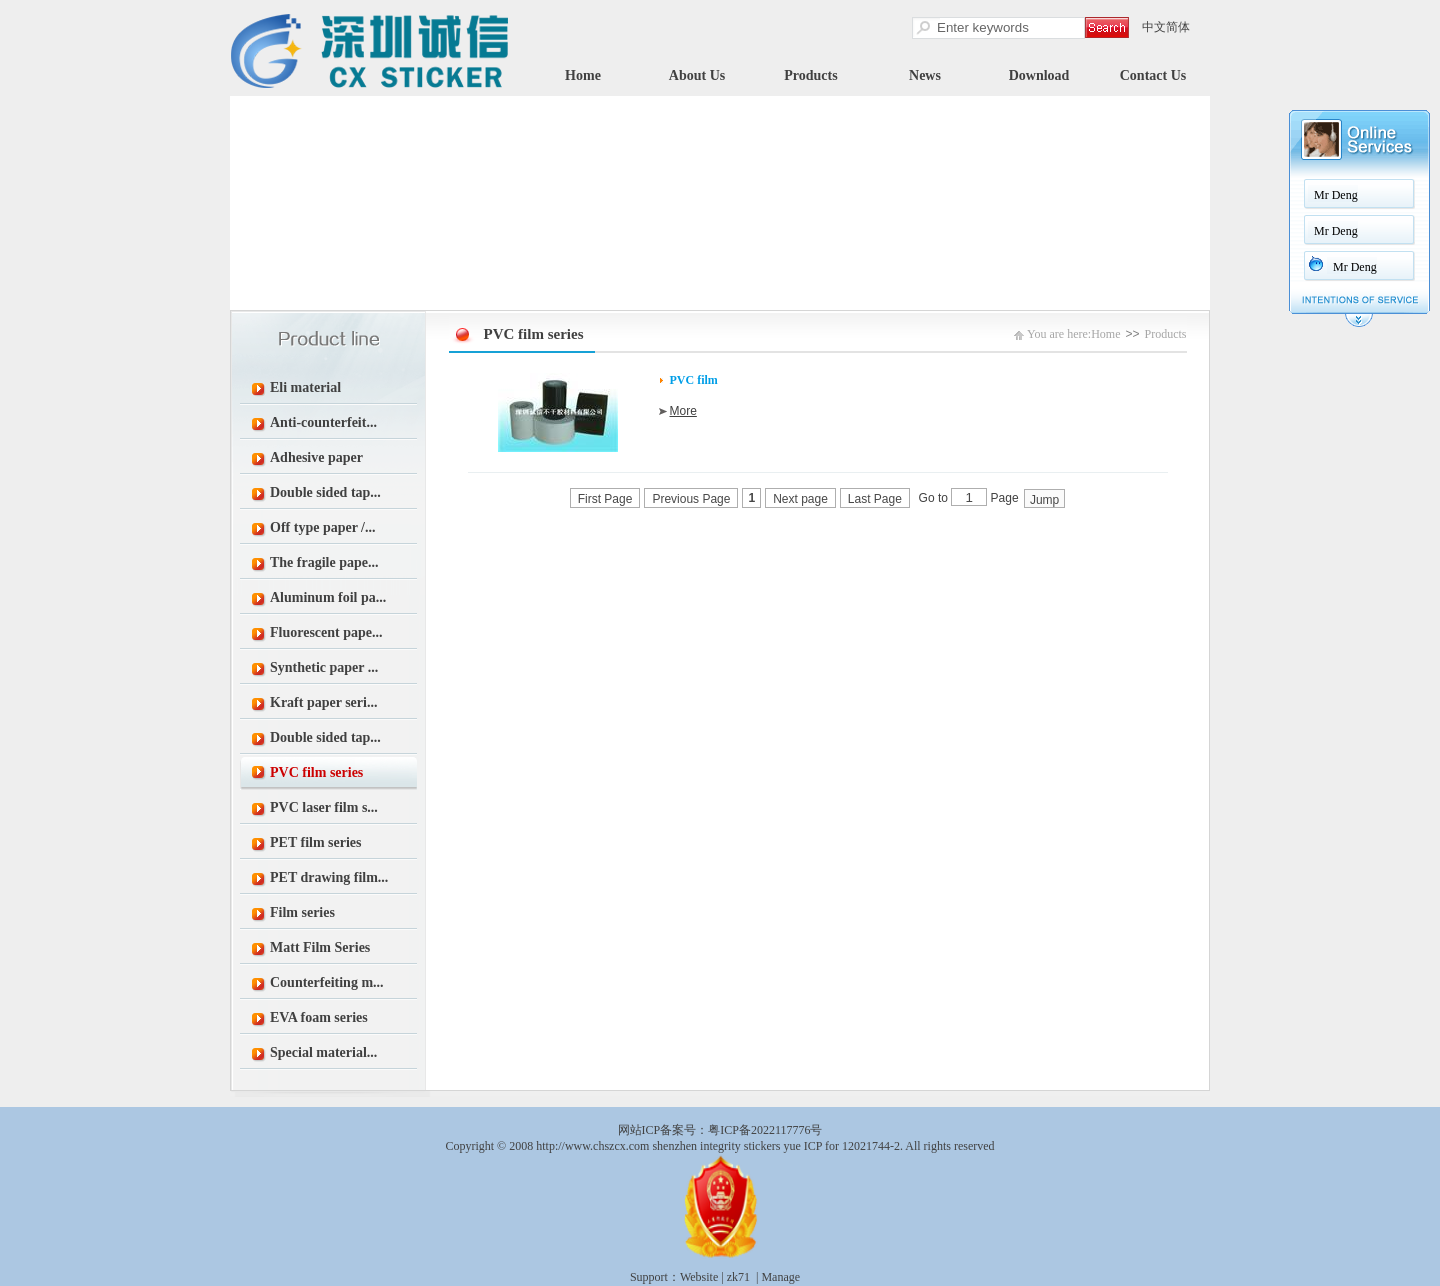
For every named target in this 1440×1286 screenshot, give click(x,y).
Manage (780, 1277)
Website (699, 1277)
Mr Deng (1336, 195)
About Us (697, 75)
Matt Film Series (320, 947)
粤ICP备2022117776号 (765, 1130)
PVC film (694, 380)
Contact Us (1153, 75)
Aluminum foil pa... (328, 597)
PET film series (316, 842)
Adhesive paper (316, 457)
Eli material (305, 387)
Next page (800, 499)
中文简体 (1166, 27)
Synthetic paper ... (324, 667)
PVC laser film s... (324, 807)
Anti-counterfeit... (323, 422)
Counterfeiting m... (327, 982)
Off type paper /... (323, 527)
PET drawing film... (329, 877)
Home (583, 75)
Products (810, 75)
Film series (302, 912)
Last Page (875, 499)
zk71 (738, 1277)
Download (1039, 75)
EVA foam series (319, 1017)
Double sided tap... (325, 492)
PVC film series (316, 772)
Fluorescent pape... (326, 632)
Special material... (323, 1052)
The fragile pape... (324, 562)
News (925, 75)
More (683, 411)
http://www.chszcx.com (592, 1146)
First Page (605, 499)
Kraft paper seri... (323, 702)
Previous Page (691, 499)
